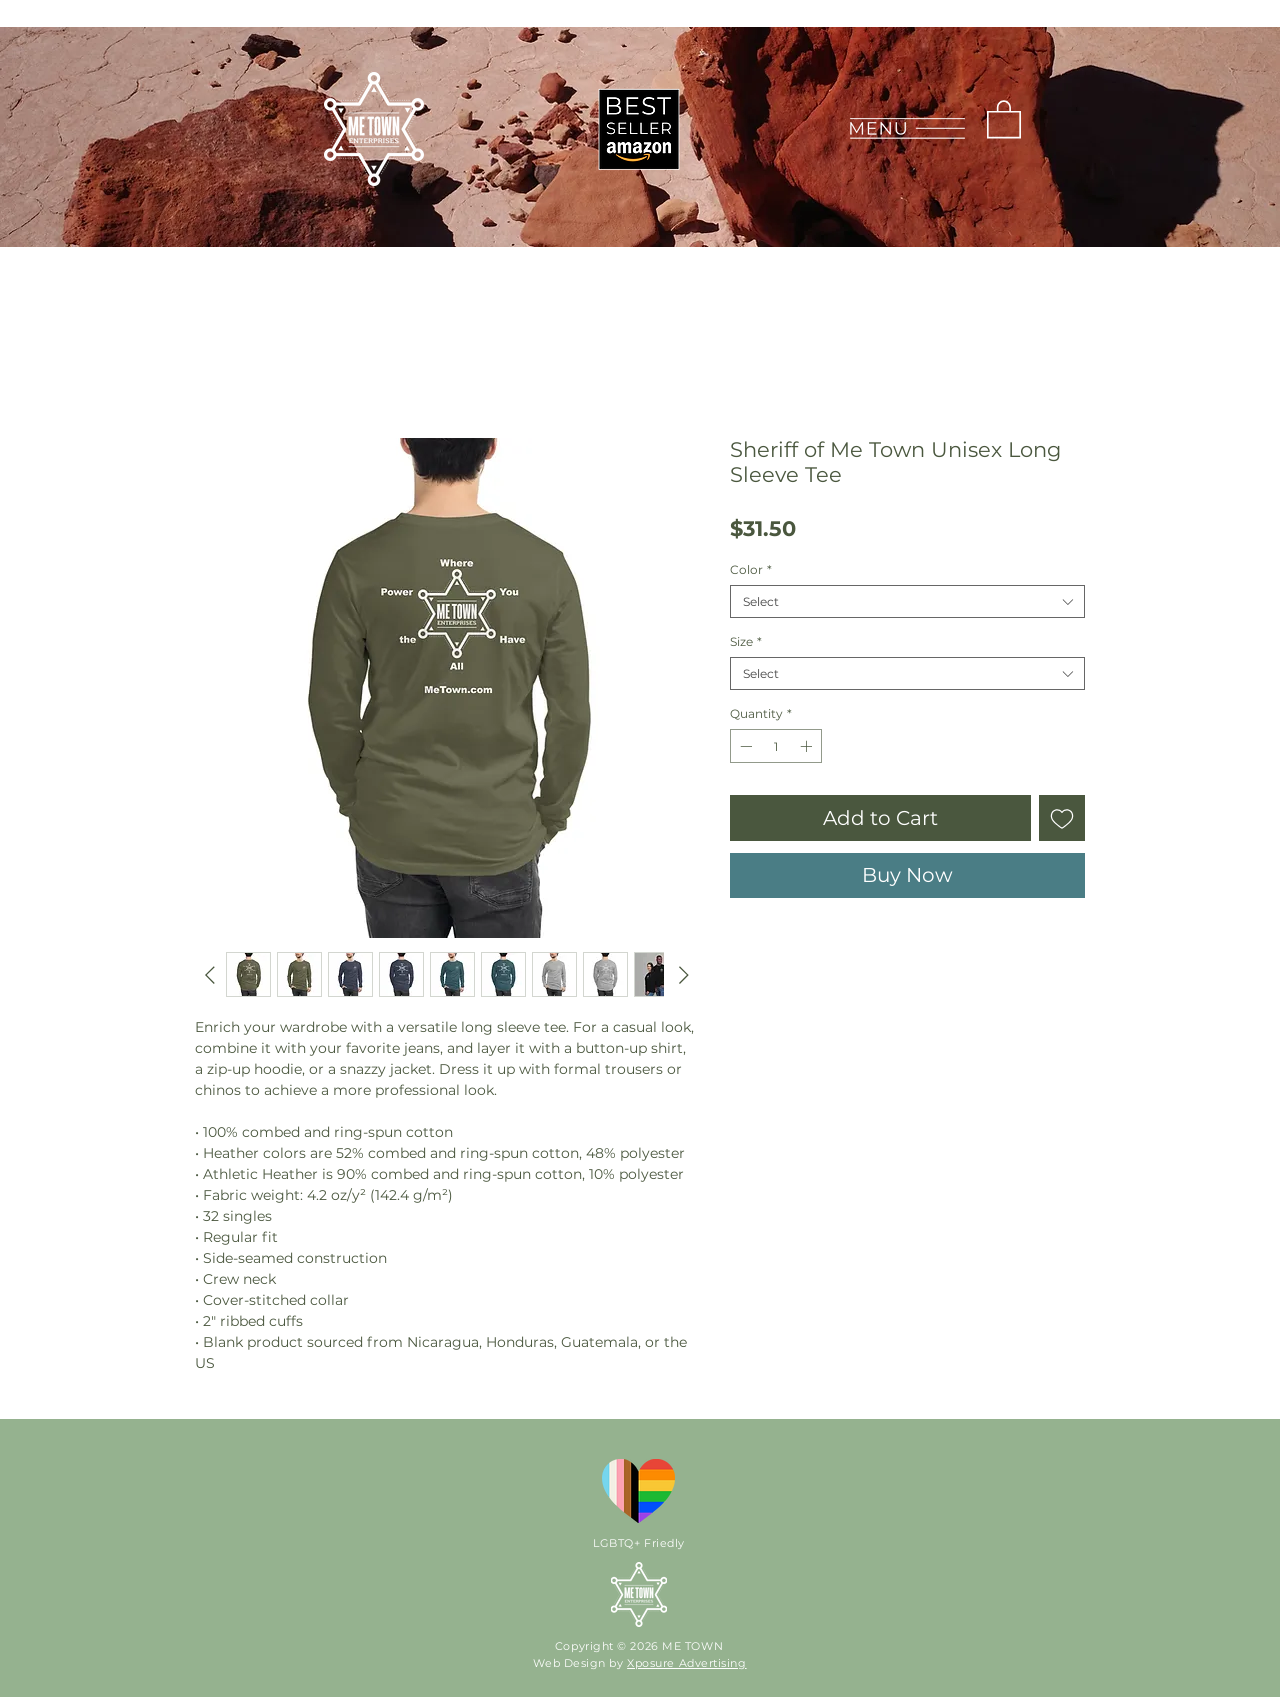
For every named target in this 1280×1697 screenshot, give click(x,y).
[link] (1004, 118)
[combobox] (907, 601)
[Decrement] (744, 746)
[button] (906, 128)
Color (751, 569)
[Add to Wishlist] (1062, 818)
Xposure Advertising (686, 1663)
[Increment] (808, 746)
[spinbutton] (776, 746)
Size (746, 641)
